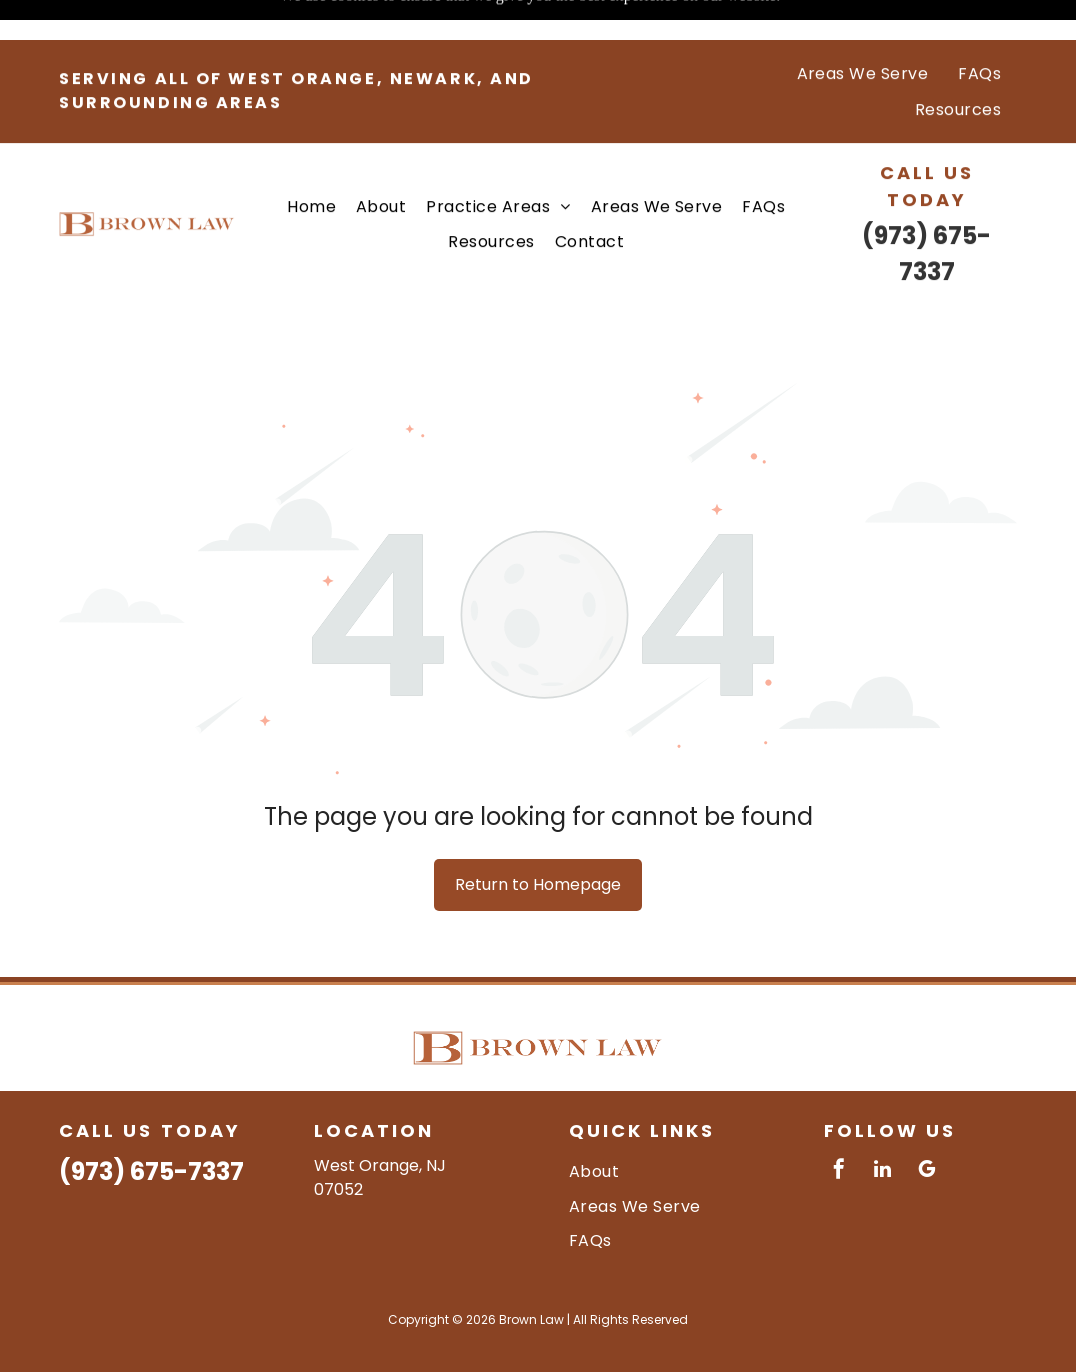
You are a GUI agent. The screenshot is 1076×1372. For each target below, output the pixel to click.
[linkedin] (883, 1121)
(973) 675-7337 (151, 1121)
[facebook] (839, 1121)
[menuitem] (863, 33)
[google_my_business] (927, 1121)
